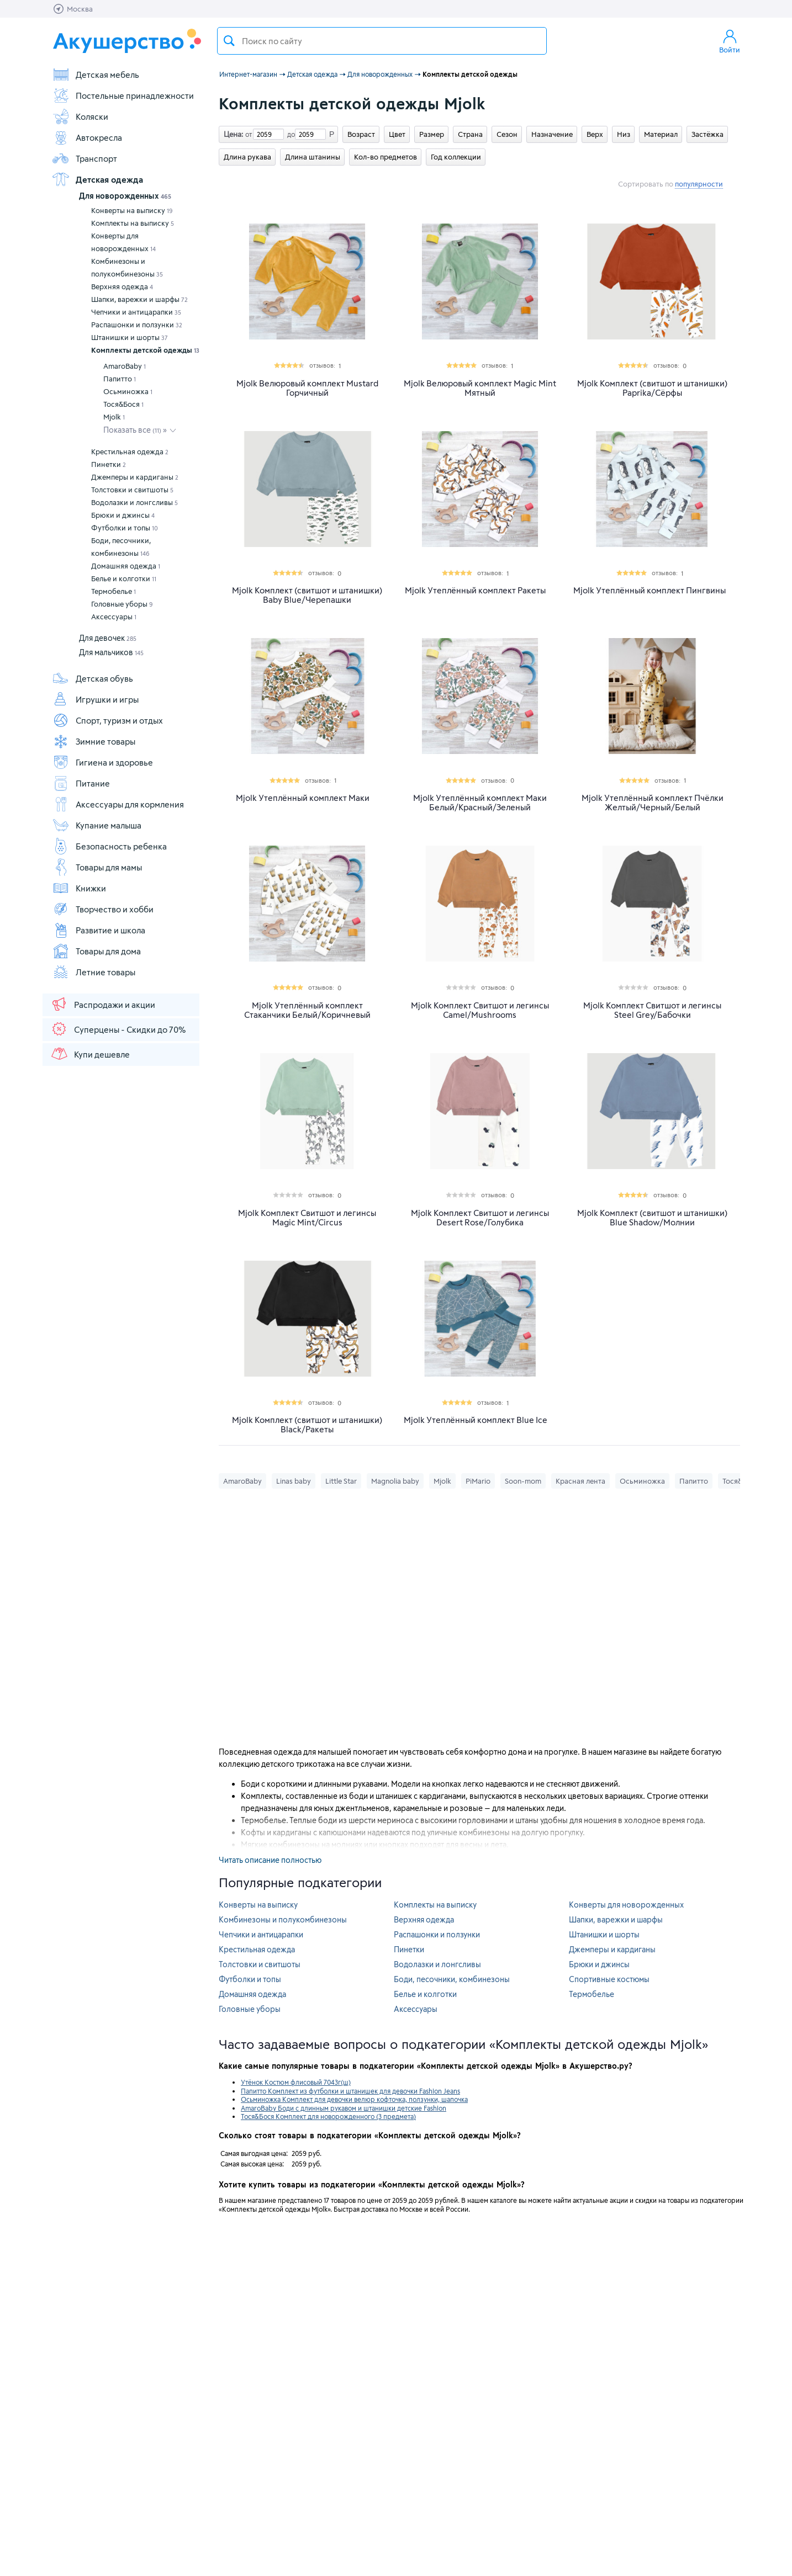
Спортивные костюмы (609, 1979)
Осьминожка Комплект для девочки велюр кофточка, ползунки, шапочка (354, 2099)
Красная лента (580, 1480)
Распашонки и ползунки (136, 324)
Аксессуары (113, 616)
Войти (729, 41)
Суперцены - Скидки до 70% (118, 1029)
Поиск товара (229, 41)
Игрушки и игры (95, 699)
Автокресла (87, 137)
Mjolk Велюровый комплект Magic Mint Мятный (480, 388)
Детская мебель (95, 74)
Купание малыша (96, 825)
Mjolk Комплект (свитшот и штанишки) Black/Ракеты (307, 1424)
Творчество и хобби (103, 909)
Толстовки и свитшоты (132, 489)
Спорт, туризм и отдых (107, 720)
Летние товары (93, 972)
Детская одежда (97, 179)
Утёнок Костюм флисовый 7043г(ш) (296, 2082)
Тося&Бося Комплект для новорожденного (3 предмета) (328, 2116)
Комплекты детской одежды (145, 350)
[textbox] (382, 41)
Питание (81, 783)
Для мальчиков (111, 652)
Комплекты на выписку (132, 223)
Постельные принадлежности (123, 95)
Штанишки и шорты (129, 337)
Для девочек (107, 637)
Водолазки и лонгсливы (134, 502)
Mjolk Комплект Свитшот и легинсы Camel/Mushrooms (480, 1010)
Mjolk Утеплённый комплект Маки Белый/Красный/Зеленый (480, 802)
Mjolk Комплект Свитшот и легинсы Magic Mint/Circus (307, 1217)
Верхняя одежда (122, 286)
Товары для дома (96, 951)
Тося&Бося (123, 404)
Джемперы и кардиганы (134, 476)
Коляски (80, 116)
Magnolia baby (395, 1480)
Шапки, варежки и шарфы (139, 299)
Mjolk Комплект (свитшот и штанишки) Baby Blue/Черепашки (307, 595)
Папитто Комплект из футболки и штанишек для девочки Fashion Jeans (350, 2091)
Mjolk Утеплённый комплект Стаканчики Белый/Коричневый (307, 1010)
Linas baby (293, 1480)
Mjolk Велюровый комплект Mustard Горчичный (307, 388)
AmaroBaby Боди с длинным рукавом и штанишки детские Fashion (343, 2108)
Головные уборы (122, 603)
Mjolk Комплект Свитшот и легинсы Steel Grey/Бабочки (652, 1010)
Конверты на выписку (132, 210)
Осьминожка (127, 391)
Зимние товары (93, 741)
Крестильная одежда (129, 451)
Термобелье (113, 591)
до (289, 134)
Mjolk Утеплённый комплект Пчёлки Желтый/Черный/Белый (653, 802)
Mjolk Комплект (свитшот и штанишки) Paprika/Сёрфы (652, 388)
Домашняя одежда (125, 565)
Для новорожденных (125, 195)
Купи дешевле (90, 1054)
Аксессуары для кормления (118, 804)
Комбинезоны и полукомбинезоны (127, 267)
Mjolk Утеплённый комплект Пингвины (649, 590)
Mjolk (114, 416)
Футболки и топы (124, 527)
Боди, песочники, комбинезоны (121, 546)
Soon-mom (523, 1480)
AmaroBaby (124, 366)
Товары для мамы (97, 867)
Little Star (341, 1480)
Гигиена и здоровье (102, 762)
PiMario (478, 1480)
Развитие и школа (98, 930)
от (247, 134)
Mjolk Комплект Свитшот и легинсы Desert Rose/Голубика (480, 1217)
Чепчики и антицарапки (136, 311)
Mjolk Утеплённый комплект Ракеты (475, 590)
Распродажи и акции (102, 1004)
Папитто (119, 378)
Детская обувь (92, 678)
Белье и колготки (123, 578)
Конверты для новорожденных (123, 242)
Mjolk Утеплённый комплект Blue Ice (475, 1420)
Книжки (79, 888)
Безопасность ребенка (109, 846)
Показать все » (135, 429)
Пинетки (108, 464)
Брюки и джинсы (123, 515)
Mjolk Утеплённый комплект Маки (302, 798)
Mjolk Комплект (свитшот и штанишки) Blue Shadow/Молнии (652, 1217)
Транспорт (84, 158)
